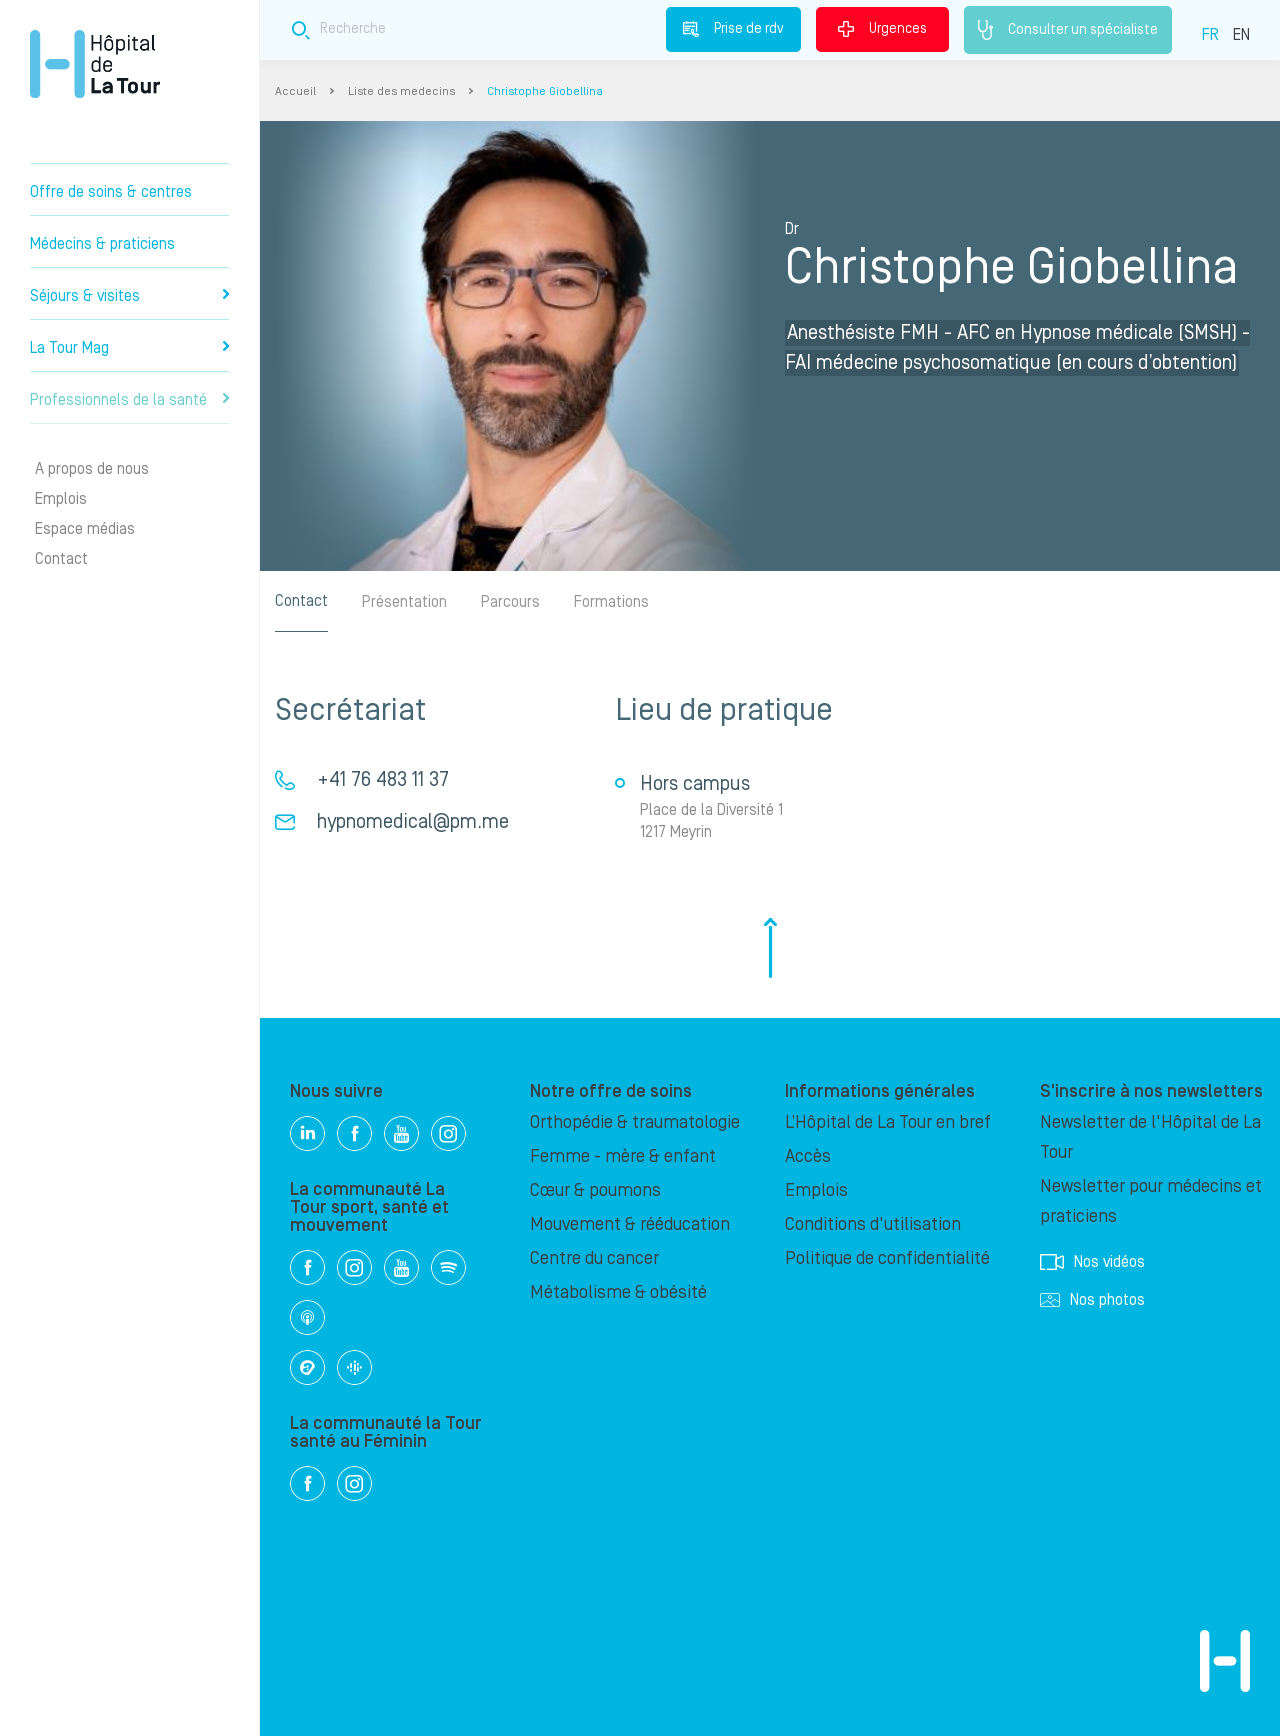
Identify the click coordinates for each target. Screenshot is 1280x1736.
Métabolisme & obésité (618, 1292)
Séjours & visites (129, 296)
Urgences (882, 29)
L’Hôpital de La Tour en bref (888, 1122)
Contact (61, 559)
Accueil (295, 91)
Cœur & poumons (595, 1190)
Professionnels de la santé (129, 400)
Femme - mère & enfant (623, 1156)
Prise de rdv (733, 29)
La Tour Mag (129, 348)
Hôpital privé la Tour (95, 64)
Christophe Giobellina (545, 91)
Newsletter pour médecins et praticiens (1151, 1201)
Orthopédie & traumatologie (635, 1122)
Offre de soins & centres (111, 192)
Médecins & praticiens (102, 244)
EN (1241, 35)
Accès (808, 1156)
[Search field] (578, 29)
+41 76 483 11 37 (383, 780)
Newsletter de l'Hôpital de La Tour (1150, 1137)
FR (1210, 35)
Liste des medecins (401, 91)
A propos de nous (92, 469)
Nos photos (1092, 1300)
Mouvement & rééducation (630, 1224)
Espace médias (85, 529)
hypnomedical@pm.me (413, 822)
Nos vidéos (1092, 1262)
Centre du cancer (594, 1258)
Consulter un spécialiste (1068, 30)
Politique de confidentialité (887, 1258)
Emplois (61, 499)
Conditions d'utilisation (873, 1224)
